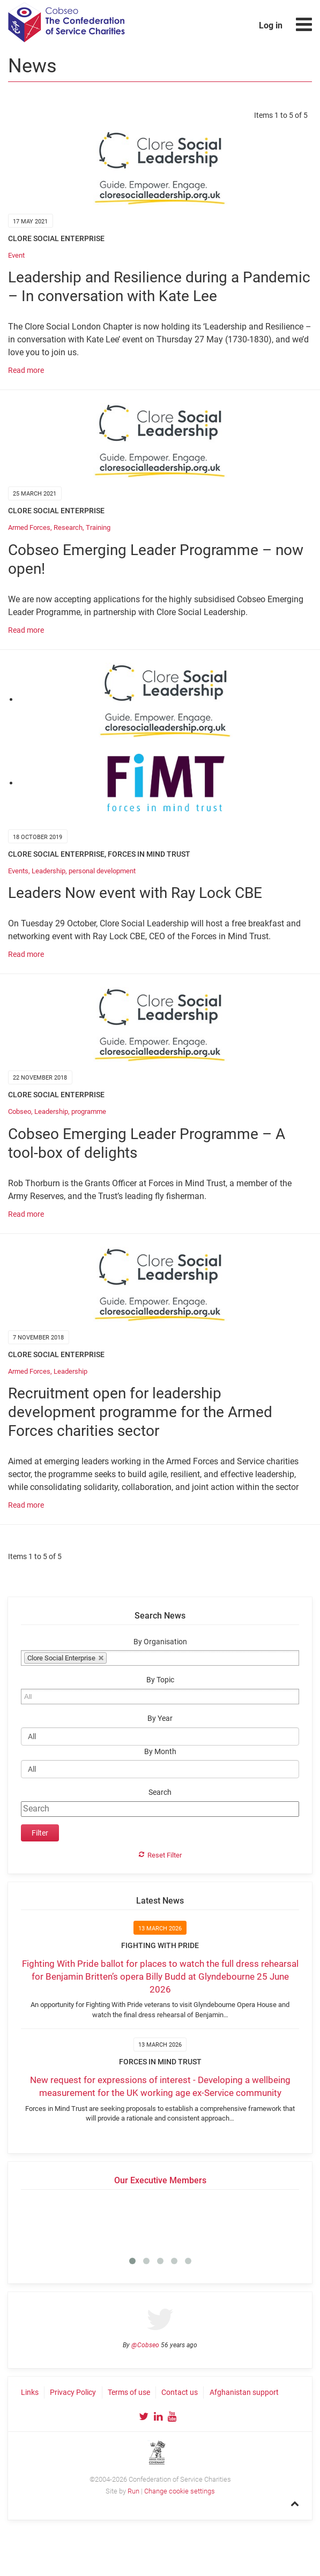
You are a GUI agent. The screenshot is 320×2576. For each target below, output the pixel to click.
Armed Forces (29, 527)
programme (88, 1111)
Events (18, 871)
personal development (102, 871)
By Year (160, 1718)
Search (160, 1792)
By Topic (160, 1679)
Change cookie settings (179, 2491)
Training (98, 527)
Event (16, 255)
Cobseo (19, 1111)
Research (68, 527)
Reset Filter (164, 1855)
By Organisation (160, 1641)
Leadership (48, 871)
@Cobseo (145, 2345)
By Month (160, 1751)
